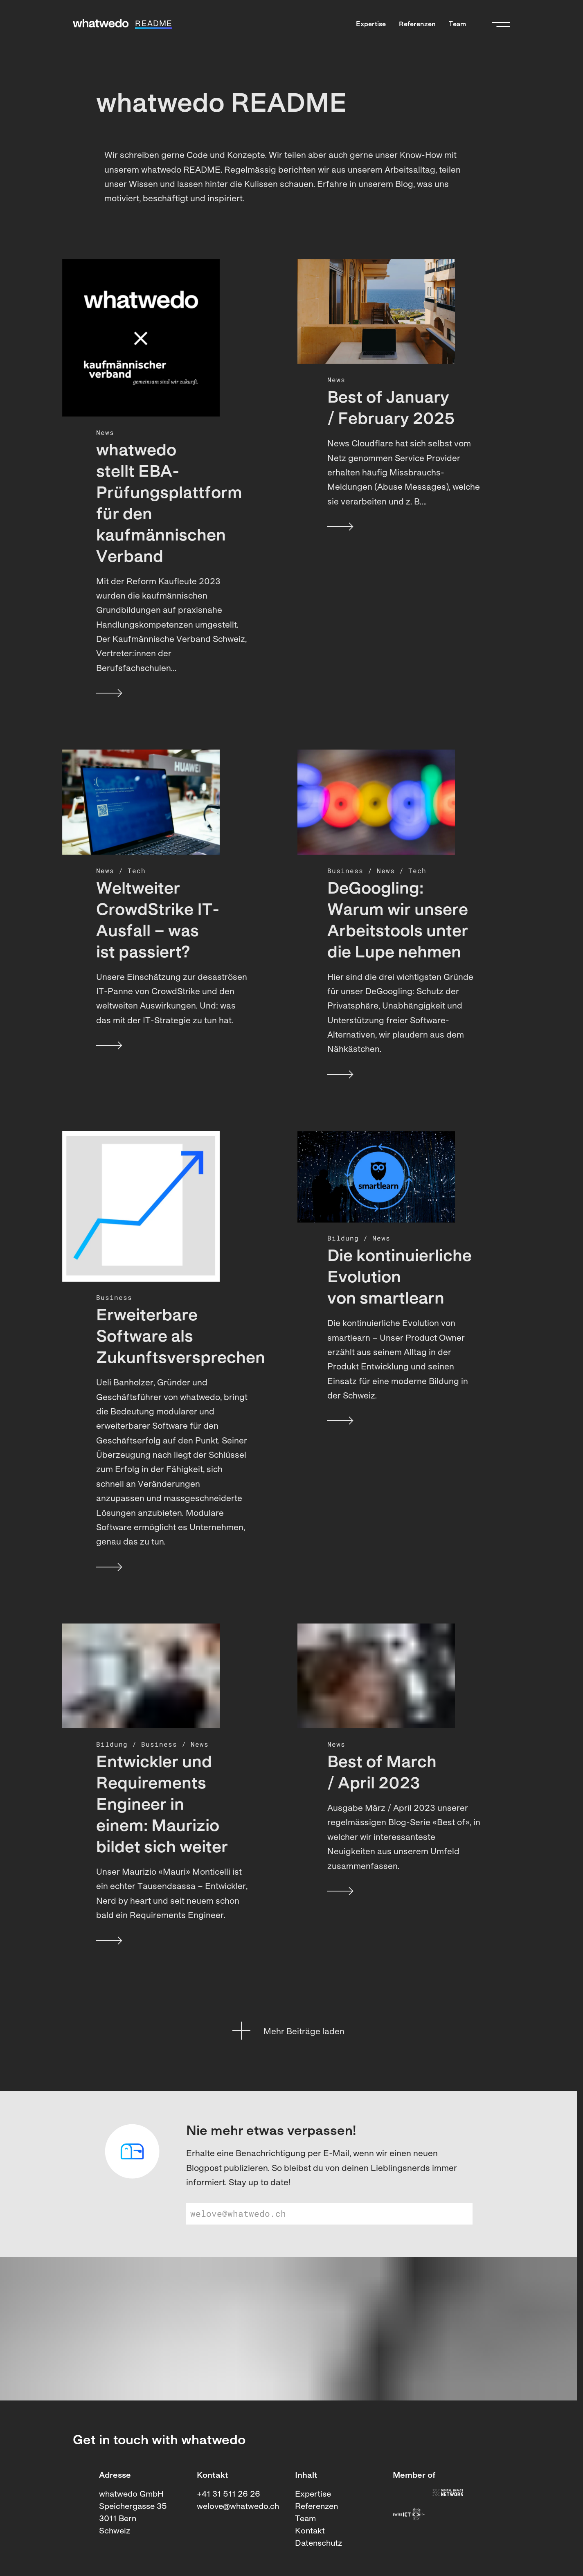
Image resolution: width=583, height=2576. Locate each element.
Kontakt (310, 2531)
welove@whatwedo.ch (238, 2507)
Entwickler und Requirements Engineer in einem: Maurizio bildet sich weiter (162, 1805)
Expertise (371, 24)
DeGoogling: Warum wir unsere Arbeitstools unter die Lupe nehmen (397, 921)
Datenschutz (318, 2544)
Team (457, 24)
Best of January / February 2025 (391, 409)
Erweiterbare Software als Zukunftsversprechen (173, 1337)
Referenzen (417, 24)
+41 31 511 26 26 (228, 2494)
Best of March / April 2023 (382, 1773)
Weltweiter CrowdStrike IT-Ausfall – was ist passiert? (157, 921)
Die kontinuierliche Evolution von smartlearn (399, 1278)
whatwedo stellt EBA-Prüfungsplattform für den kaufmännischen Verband (169, 504)
